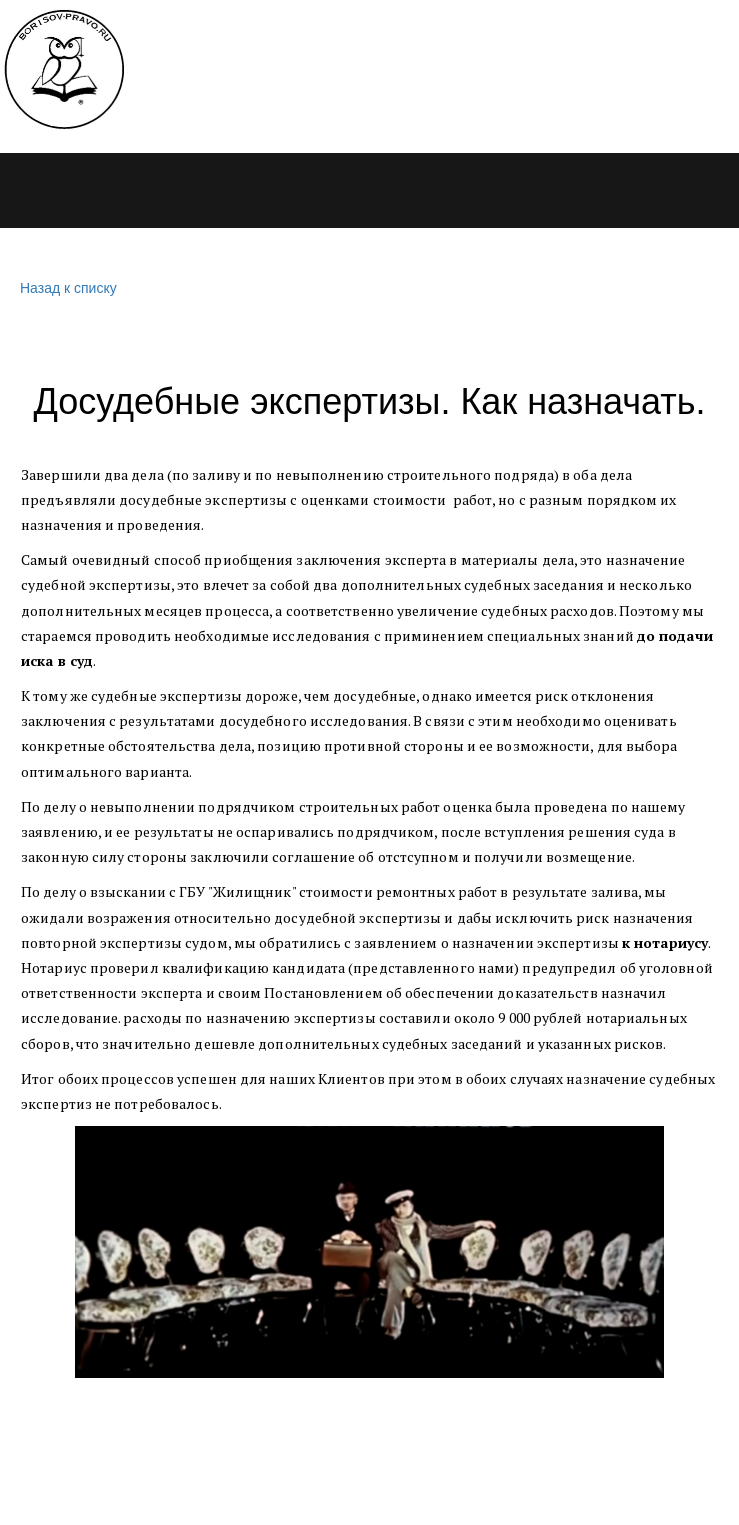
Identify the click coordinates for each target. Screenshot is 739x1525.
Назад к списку (66, 288)
